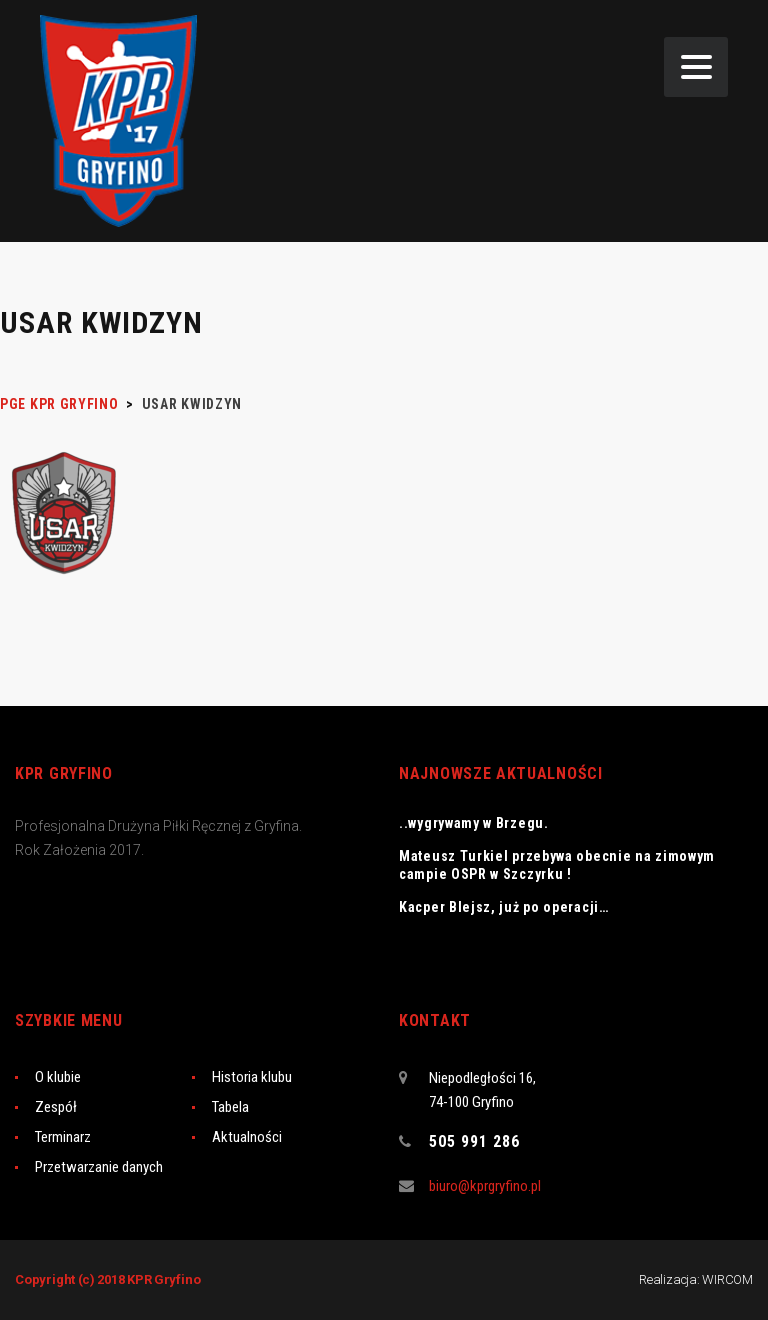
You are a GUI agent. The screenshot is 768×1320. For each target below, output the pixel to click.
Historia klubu (252, 1077)
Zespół (56, 1107)
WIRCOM (727, 1279)
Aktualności (247, 1137)
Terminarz (63, 1137)
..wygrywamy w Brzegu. (474, 823)
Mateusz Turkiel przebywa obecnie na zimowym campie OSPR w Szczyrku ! (557, 865)
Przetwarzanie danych (99, 1167)
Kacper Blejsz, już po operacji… (504, 907)
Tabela (230, 1107)
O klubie (58, 1077)
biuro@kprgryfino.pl (485, 1186)
